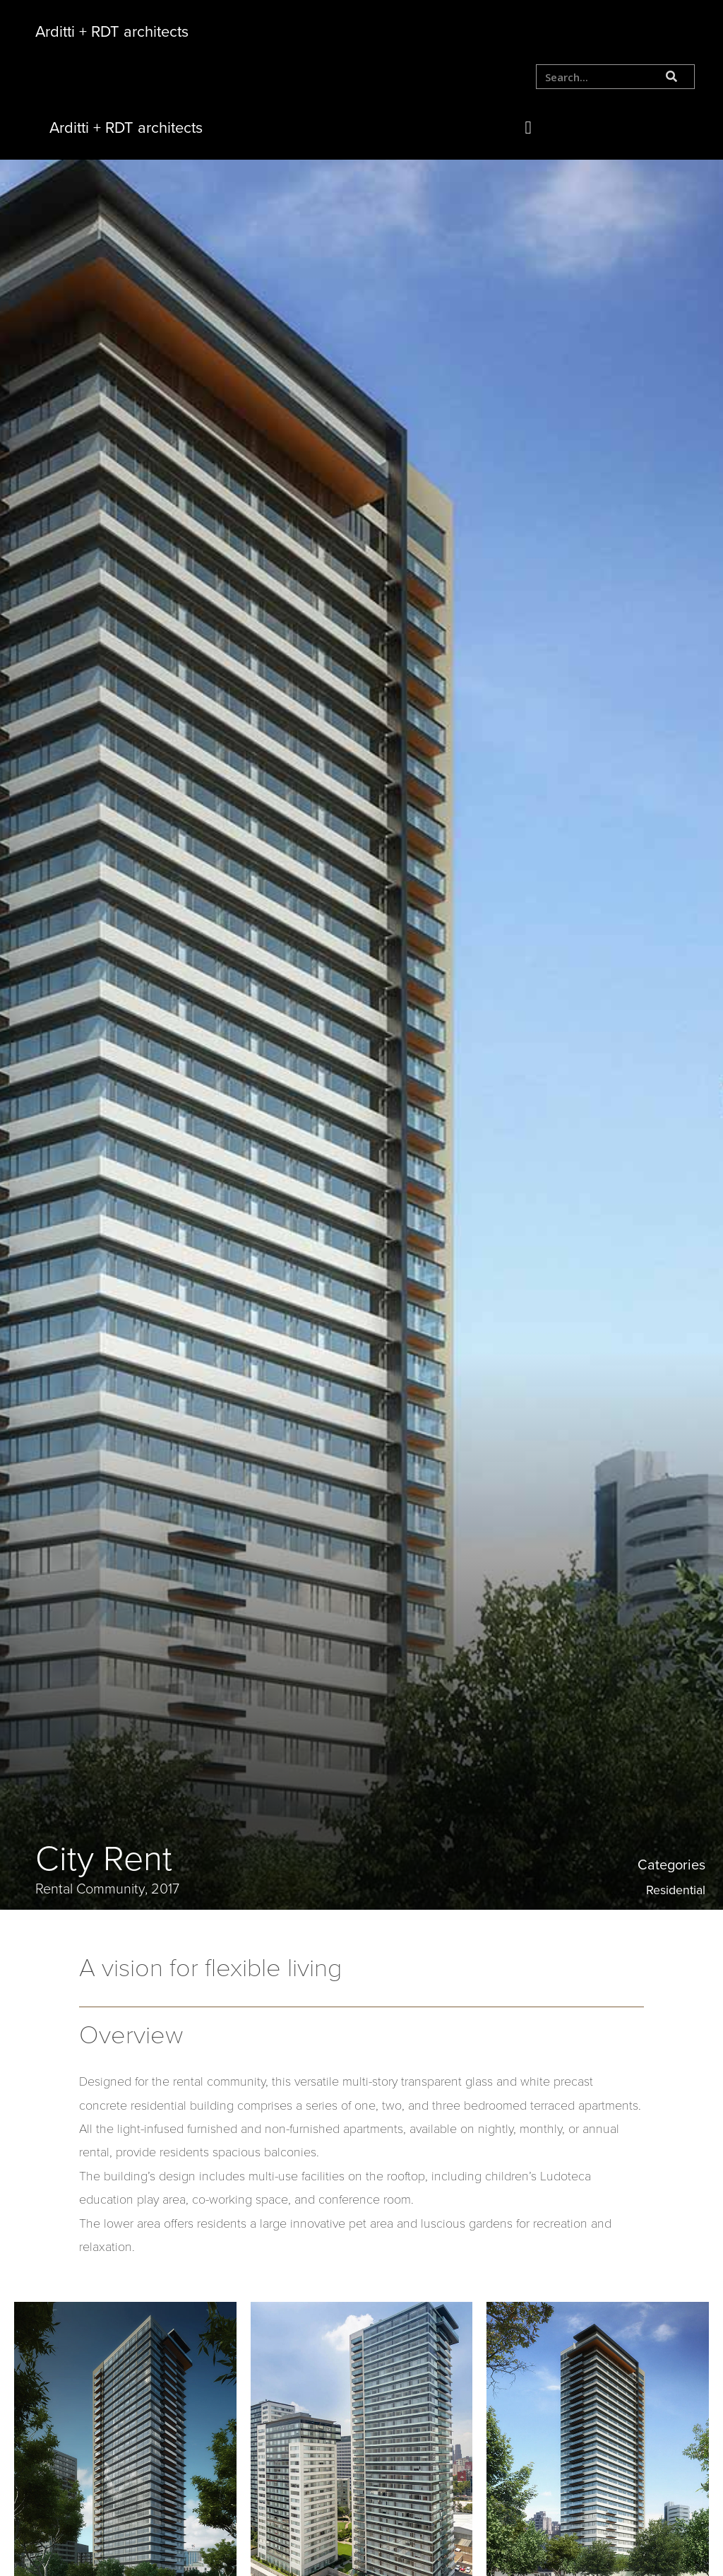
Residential (675, 1890)
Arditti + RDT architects (112, 32)
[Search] (672, 76)
